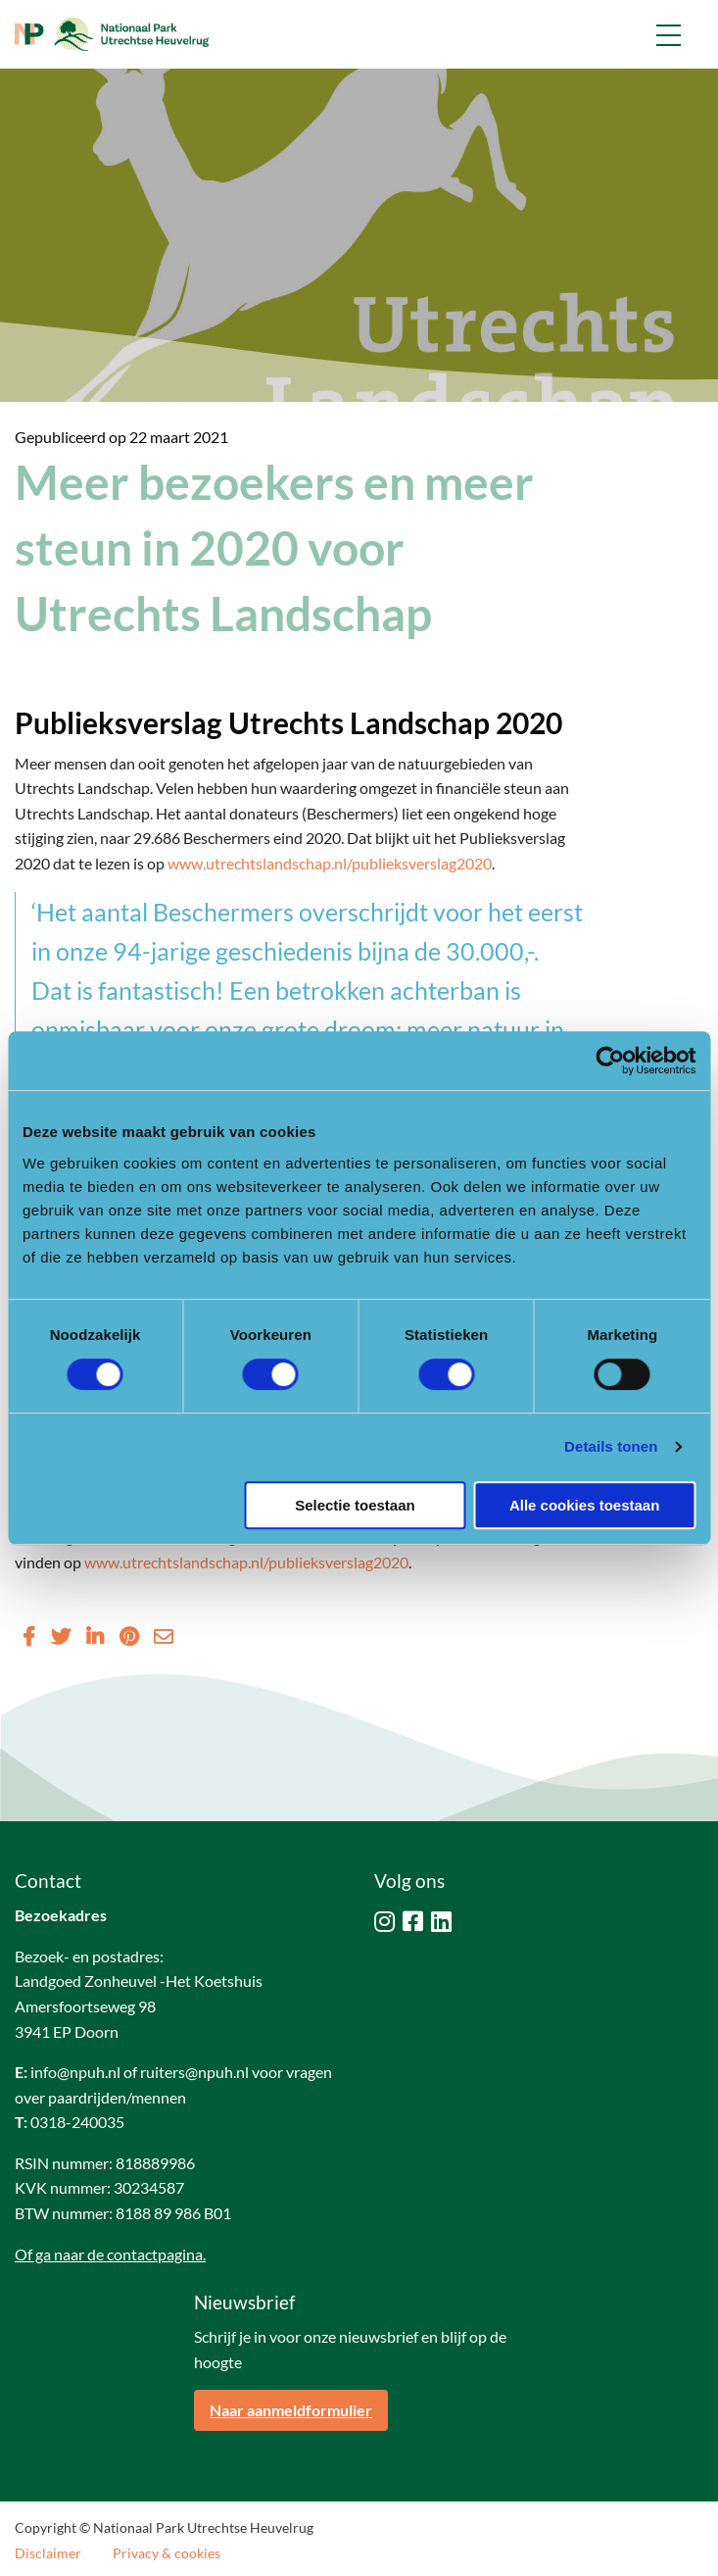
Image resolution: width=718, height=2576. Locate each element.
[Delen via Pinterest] (129, 1636)
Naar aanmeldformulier (291, 2410)
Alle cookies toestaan (584, 1505)
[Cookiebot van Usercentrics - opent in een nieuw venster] (609, 1060)
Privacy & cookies (166, 2553)
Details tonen (610, 1446)
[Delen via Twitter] (61, 1636)
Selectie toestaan (355, 1505)
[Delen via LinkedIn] (95, 1636)
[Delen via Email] (163, 1636)
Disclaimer (48, 2553)
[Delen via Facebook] (29, 1636)
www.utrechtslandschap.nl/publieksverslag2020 (330, 863)
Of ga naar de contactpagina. (110, 2254)
